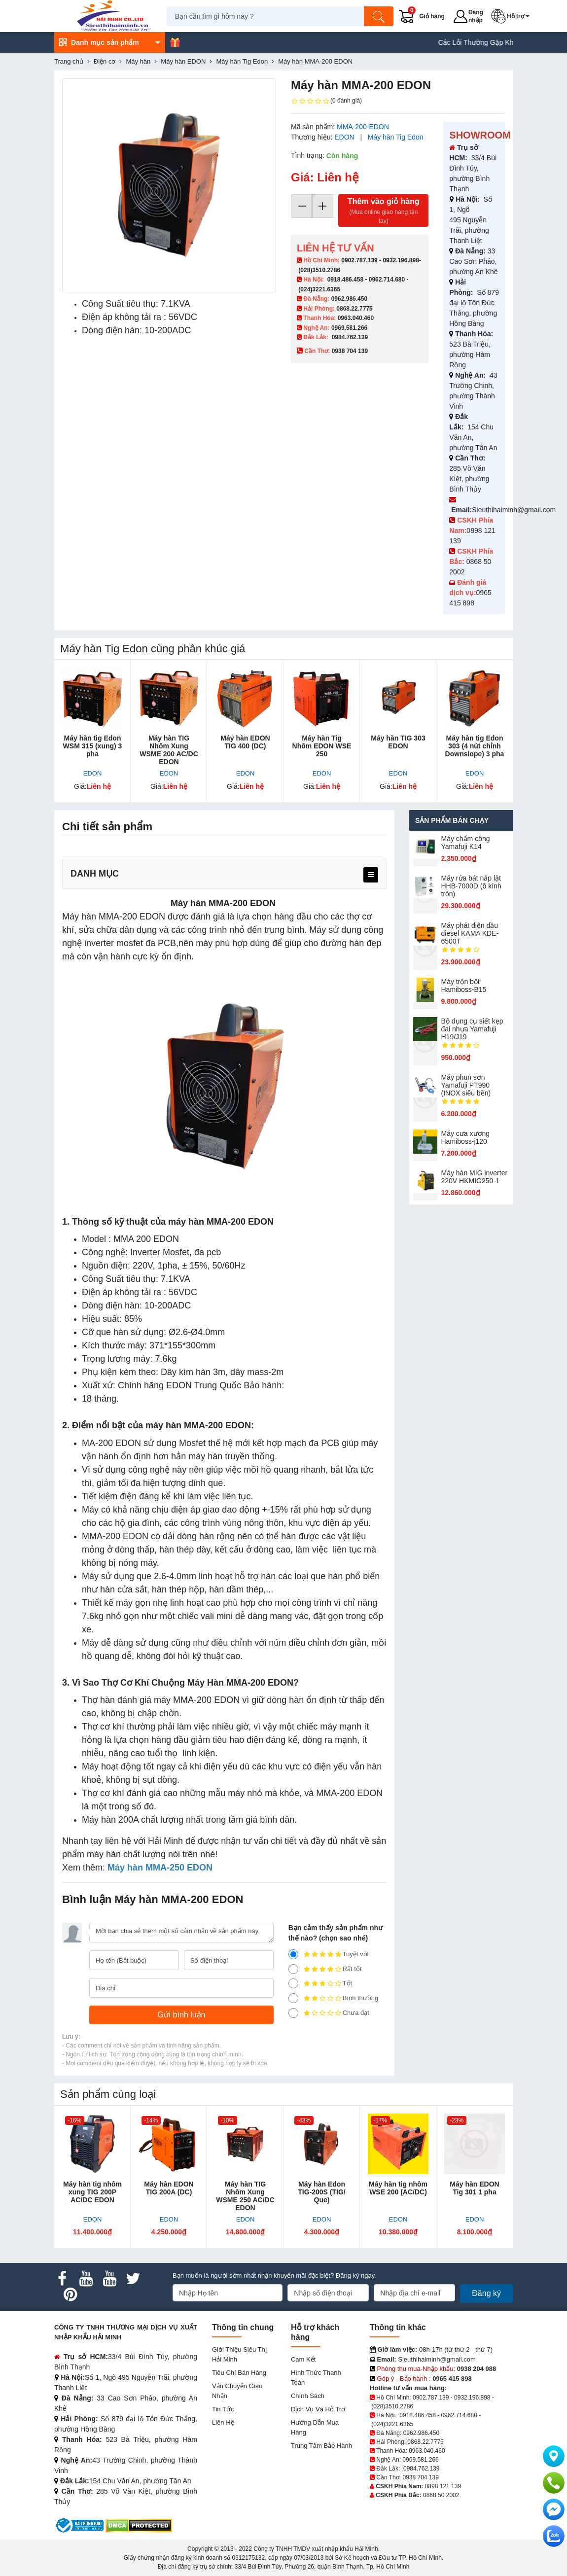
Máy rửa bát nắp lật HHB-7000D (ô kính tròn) (471, 886)
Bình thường (333, 1998)
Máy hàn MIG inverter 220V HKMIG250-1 (474, 1177)
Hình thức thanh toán (316, 2377)
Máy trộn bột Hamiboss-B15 (464, 985)
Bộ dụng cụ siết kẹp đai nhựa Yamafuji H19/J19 (472, 1029)
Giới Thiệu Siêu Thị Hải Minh (239, 2354)
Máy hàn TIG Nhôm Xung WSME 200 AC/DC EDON (169, 750)
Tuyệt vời (328, 1954)
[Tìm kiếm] (381, 16)
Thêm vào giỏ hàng (383, 211)
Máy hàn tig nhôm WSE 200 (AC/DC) (398, 2188)
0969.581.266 (349, 327)
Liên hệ (223, 2422)
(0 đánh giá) (326, 101)
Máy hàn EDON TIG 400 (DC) (245, 742)
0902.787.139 (359, 260)
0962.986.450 (349, 298)
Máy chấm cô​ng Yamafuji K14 (465, 842)
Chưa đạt (328, 2013)
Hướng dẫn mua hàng (315, 2427)
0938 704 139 (420, 2477)
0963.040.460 (356, 318)
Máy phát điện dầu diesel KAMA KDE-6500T (470, 933)
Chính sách (307, 2396)
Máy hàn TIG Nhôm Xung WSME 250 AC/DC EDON (245, 2196)
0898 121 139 (443, 2486)
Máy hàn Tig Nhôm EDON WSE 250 (322, 746)
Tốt (320, 1983)
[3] (293, 1983)
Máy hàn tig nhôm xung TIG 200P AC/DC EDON (92, 2192)
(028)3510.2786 (319, 270)
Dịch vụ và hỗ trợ (318, 2409)
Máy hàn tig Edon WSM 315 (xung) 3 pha (92, 746)
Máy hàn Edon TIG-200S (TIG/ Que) (321, 2192)
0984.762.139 (350, 337)
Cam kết (303, 2359)
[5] (293, 1954)
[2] (293, 1998)
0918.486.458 (345, 279)
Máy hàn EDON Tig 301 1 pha (474, 2188)
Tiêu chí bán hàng (239, 2372)
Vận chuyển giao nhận (237, 2391)
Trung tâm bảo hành (321, 2445)
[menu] (370, 874)
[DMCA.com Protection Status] (139, 2525)
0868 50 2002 (441, 2495)
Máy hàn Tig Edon (396, 137)
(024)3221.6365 (319, 289)
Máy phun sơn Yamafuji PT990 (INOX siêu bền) (466, 1085)
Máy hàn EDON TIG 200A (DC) (168, 2188)
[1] (293, 2013)
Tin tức (223, 2409)
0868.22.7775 (354, 308)
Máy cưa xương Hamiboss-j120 (465, 1137)
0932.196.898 (401, 260)
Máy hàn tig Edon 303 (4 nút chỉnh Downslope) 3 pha (474, 746)
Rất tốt (325, 1969)
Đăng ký (486, 2293)
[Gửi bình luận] (181, 2015)
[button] (513, 16)
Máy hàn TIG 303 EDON (398, 742)
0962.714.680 (387, 279)
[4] (293, 1969)
